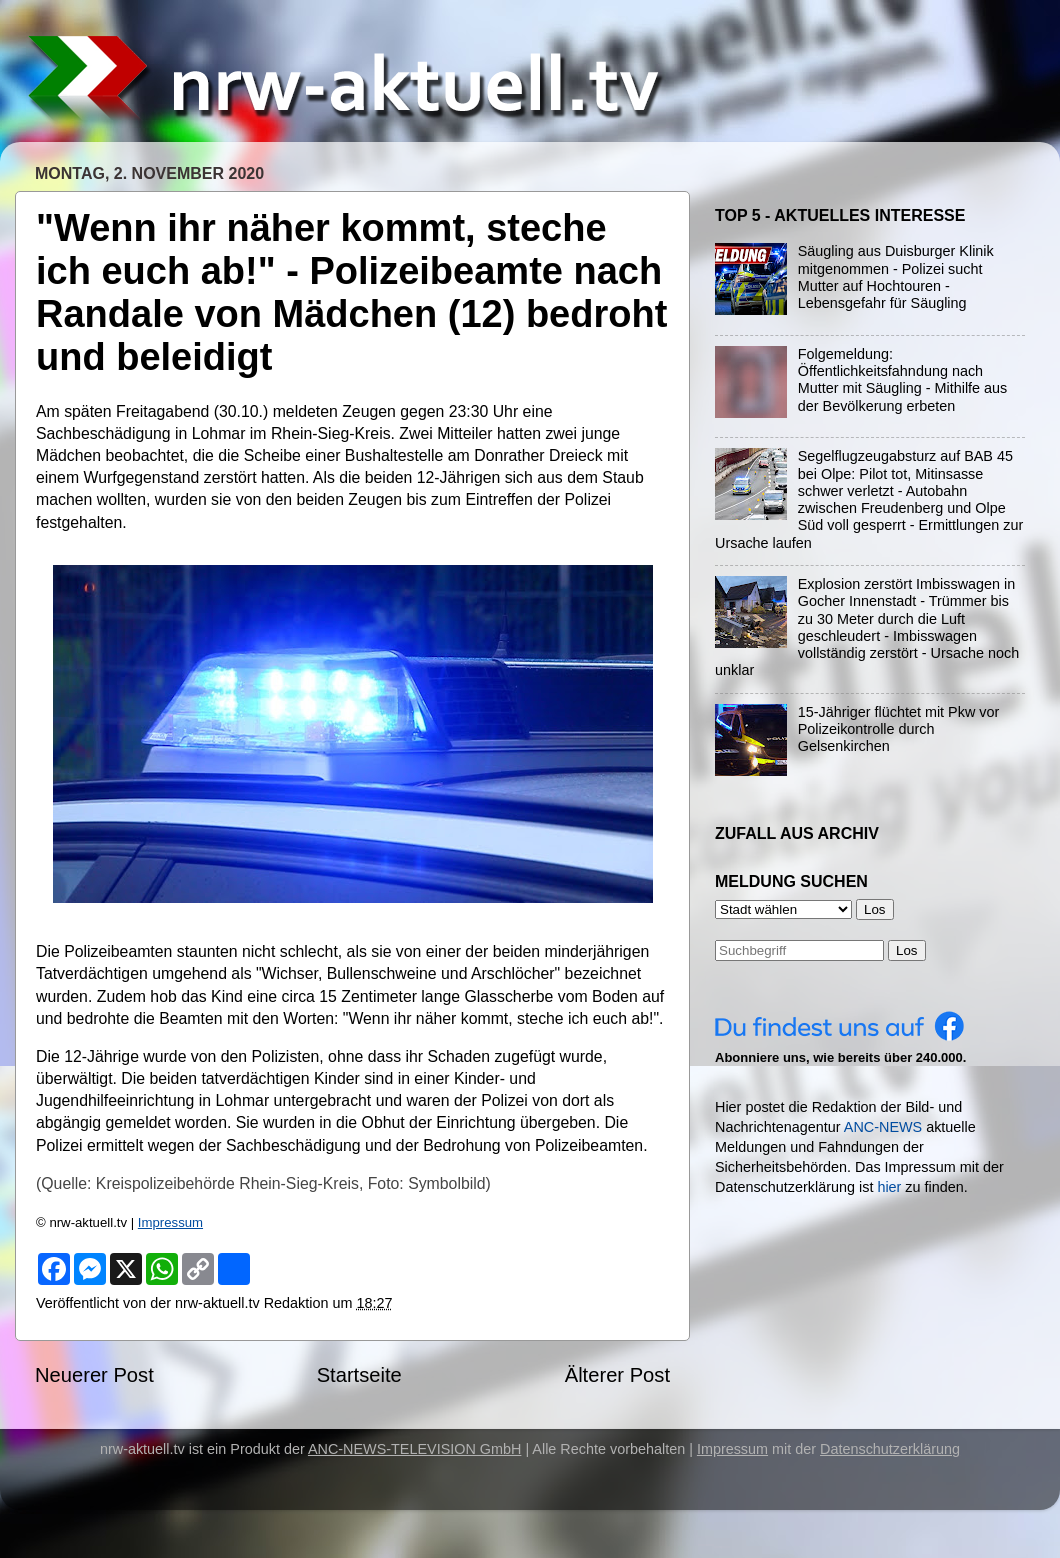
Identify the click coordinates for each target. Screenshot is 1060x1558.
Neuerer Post (94, 1375)
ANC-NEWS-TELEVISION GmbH (415, 1449)
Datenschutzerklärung (890, 1449)
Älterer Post (617, 1375)
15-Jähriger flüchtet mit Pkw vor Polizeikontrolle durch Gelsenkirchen (899, 729)
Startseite (359, 1375)
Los (907, 950)
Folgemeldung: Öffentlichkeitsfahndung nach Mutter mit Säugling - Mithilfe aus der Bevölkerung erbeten (903, 380)
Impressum (170, 1222)
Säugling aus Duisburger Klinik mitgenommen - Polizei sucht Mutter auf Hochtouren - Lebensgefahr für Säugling (896, 277)
